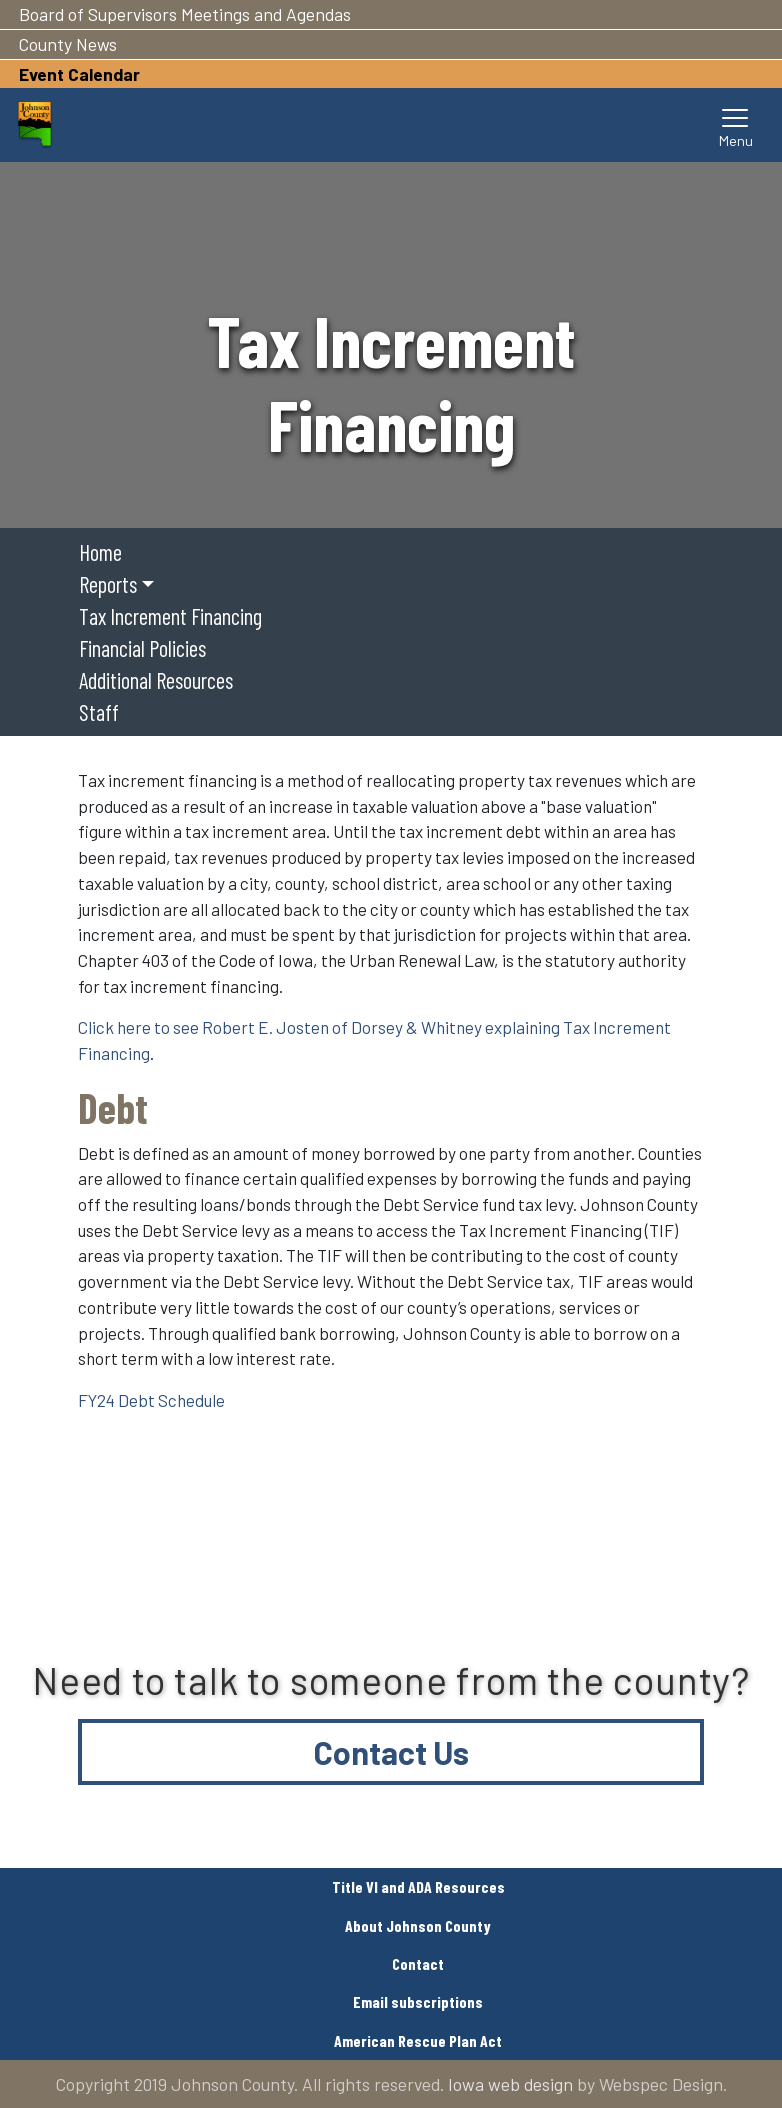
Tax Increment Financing (170, 616)
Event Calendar (79, 74)
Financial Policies (142, 648)
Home (100, 552)
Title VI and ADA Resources (418, 1886)
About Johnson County (418, 1925)
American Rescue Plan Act (418, 2040)
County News (68, 44)
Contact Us (391, 1752)
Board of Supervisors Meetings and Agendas (185, 14)
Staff (99, 712)
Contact (418, 1963)
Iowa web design (510, 2084)
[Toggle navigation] (736, 125)
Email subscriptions (418, 2001)
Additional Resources (156, 680)
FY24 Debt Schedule (151, 1400)
